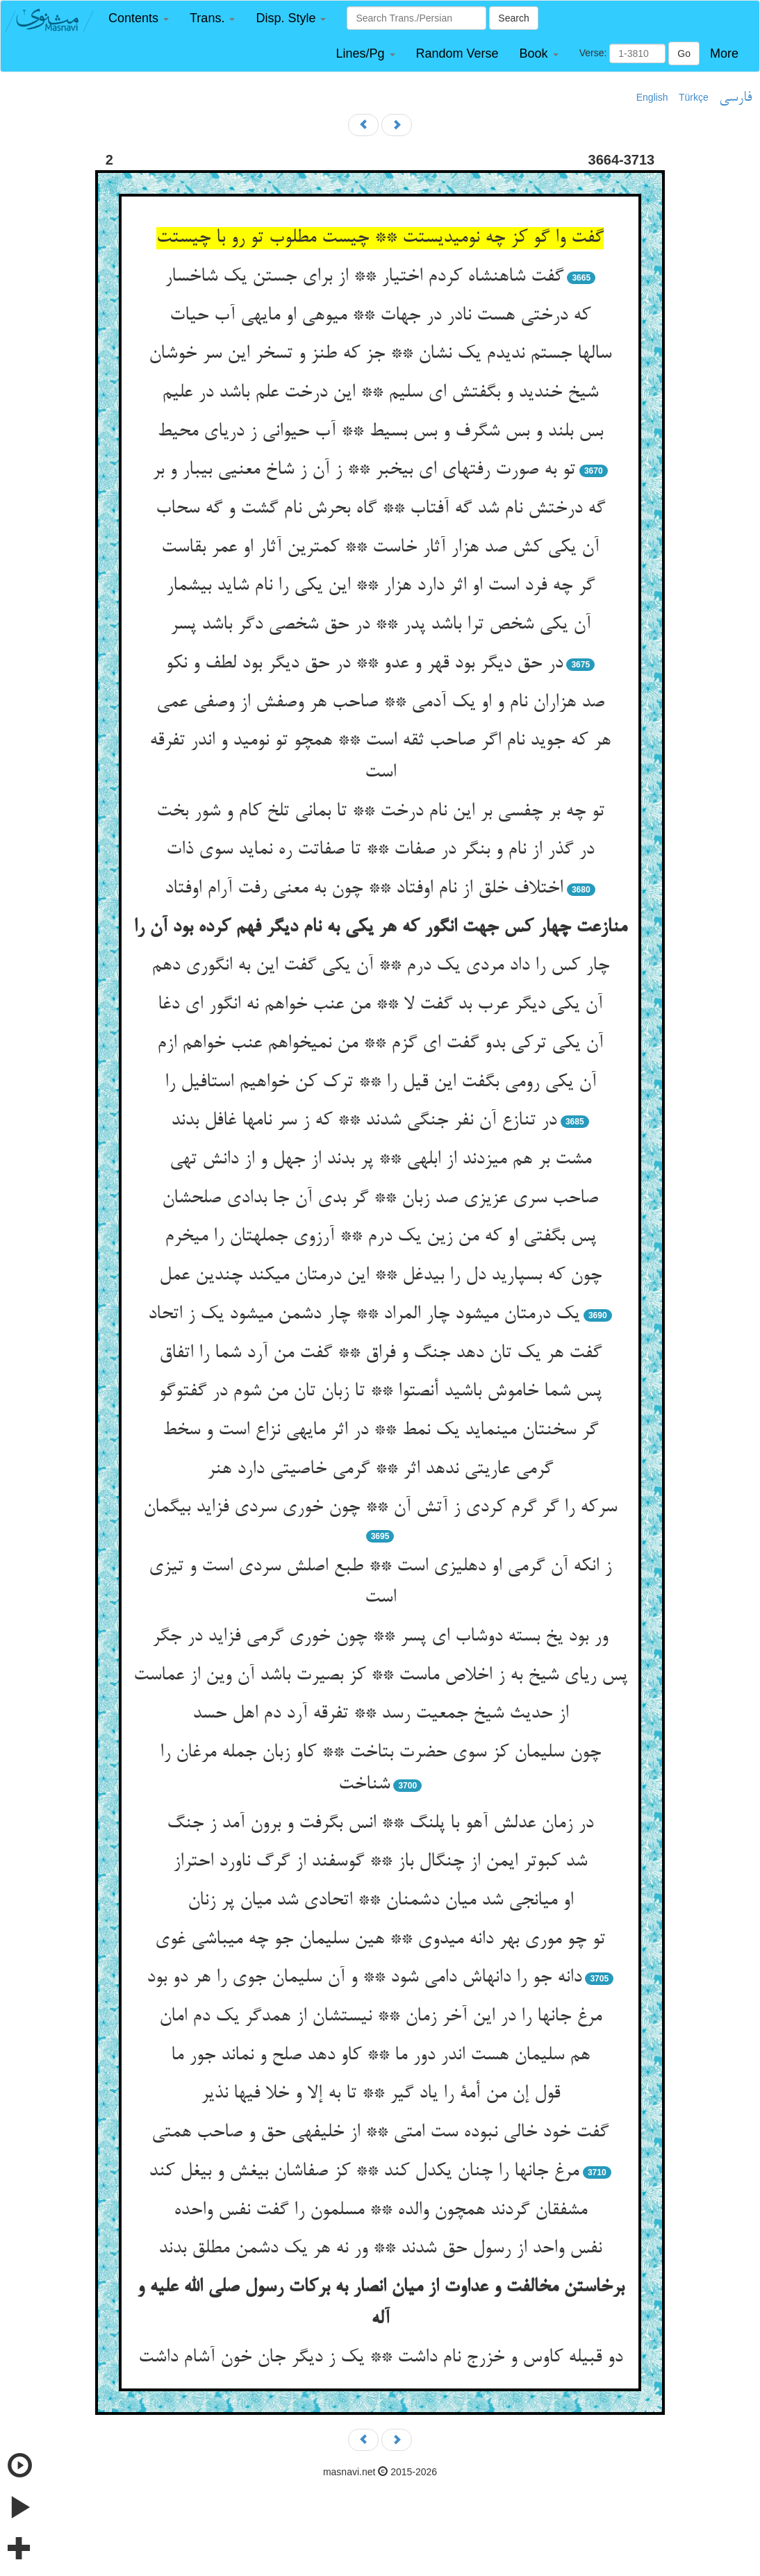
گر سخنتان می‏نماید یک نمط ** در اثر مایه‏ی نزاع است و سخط (380, 1431)
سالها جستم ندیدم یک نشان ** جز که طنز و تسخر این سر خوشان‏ (380, 354)
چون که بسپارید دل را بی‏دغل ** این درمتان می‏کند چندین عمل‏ (380, 1276)
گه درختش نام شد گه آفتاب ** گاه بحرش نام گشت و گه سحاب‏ (380, 509)
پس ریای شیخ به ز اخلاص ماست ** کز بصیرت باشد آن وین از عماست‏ (380, 1676)
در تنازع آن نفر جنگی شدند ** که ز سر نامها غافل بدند (363, 1121)
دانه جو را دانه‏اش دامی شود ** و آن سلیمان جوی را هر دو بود (364, 1978)
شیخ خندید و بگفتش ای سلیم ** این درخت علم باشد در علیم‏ (380, 393)
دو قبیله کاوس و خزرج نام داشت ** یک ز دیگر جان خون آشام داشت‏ (380, 2358)
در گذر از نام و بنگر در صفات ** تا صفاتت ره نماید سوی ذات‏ (380, 850)
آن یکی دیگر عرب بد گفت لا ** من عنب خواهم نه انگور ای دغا (380, 1005)
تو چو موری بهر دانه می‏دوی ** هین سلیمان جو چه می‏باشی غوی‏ (380, 1940)
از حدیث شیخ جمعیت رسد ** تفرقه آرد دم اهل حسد (380, 1714)
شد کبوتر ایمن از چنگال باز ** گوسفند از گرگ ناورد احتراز (380, 1862)
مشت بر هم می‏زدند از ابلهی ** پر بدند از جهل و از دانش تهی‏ (380, 1160)
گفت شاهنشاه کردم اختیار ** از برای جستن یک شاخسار (364, 277)
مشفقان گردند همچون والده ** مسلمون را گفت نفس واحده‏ (380, 2211)
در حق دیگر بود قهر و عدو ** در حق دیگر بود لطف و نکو (364, 664)
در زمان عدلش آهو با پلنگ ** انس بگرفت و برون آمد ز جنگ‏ (380, 1824)
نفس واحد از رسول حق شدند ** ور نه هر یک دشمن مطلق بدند (380, 2249)
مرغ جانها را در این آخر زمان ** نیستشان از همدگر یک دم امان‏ (380, 2017)
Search (513, 18)
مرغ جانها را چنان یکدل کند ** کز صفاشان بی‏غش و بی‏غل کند (364, 2172)
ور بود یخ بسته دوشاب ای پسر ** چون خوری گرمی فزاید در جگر (380, 1637)
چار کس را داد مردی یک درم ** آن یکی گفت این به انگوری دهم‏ (380, 966)
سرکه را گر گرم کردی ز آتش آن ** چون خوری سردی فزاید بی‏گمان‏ (380, 1508)
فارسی (735, 98)
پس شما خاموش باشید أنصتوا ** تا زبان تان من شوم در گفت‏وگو (380, 1392)
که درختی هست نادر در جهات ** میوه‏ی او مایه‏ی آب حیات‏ (380, 316)
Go (684, 53)
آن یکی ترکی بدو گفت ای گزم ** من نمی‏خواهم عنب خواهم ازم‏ (380, 1044)
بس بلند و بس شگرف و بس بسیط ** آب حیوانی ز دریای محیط (380, 432)
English (652, 97)
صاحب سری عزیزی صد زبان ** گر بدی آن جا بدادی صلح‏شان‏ (380, 1199)
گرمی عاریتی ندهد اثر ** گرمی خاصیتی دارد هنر (380, 1470)
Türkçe (694, 97)
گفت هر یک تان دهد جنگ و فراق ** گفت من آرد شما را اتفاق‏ (380, 1354)
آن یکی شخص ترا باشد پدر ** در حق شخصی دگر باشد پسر (380, 625)
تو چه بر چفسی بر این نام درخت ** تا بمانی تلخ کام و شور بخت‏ (380, 812)
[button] (138, 18)
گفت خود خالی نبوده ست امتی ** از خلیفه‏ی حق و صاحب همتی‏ (380, 2133)
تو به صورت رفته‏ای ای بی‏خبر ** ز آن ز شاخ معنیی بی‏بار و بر (363, 470)
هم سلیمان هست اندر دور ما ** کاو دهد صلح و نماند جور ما (380, 2056)
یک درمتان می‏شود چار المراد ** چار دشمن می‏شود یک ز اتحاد (363, 1315)
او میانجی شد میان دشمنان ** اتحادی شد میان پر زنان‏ (380, 1901)
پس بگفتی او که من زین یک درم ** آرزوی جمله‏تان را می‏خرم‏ (380, 1237)
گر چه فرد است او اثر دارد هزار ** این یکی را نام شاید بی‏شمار (380, 586)
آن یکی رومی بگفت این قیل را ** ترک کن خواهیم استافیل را (380, 1083)
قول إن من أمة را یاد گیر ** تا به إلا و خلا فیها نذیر (380, 2094)
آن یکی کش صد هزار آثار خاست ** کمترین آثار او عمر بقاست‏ (380, 548)
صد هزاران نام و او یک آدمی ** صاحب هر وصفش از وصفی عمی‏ (380, 703)
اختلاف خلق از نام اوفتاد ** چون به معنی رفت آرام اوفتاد (364, 889)
